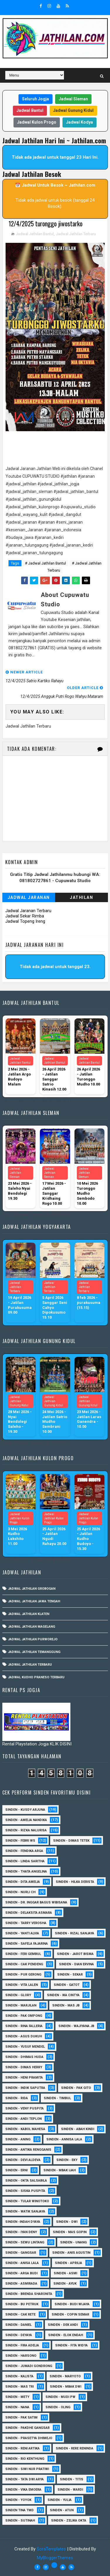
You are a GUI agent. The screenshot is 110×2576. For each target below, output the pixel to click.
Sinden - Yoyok (18, 2500)
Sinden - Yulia (60, 2500)
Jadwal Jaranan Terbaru (28, 911)
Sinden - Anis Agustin (71, 2253)
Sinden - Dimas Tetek (71, 1841)
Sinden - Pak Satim (21, 2417)
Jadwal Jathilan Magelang (31, 1627)
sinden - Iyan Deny (21, 2232)
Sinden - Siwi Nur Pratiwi (27, 2469)
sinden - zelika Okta (68, 2520)
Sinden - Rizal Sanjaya (74, 1933)
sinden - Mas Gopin (70, 2232)
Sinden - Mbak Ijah (59, 2170)
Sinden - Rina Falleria (24, 2026)
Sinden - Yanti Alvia (22, 1933)
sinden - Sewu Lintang (24, 2242)
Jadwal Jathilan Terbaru (76, 234)
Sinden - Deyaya (18, 2335)
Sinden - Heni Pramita (24, 2077)
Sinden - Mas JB (65, 2005)
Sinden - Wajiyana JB (76, 2026)
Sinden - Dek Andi (63, 2325)
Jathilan (81, 897)
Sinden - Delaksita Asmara (28, 1913)
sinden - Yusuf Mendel (25, 2047)
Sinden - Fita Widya (71, 2345)
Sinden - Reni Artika (22, 2448)
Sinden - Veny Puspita (24, 2108)
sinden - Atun (62, 2510)
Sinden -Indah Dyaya (22, 2222)
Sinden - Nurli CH (20, 1892)
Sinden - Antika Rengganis (28, 2150)
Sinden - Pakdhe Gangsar (27, 2428)
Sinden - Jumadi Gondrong (28, 2366)
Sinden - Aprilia (68, 2263)
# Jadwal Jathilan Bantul (45, 563)
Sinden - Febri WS (20, 1841)
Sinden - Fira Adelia (22, 2345)
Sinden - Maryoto (65, 2376)
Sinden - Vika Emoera (23, 2490)
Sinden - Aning (18, 2139)
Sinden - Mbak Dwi (65, 2387)
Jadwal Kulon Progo (36, 122)
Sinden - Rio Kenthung (24, 2459)
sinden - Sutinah (20, 2520)
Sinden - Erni (16, 2170)
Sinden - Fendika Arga (24, 1851)
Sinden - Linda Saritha (25, 1861)
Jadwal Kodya (79, 122)
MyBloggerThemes (55, 2557)
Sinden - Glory (18, 1995)
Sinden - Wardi (70, 2490)
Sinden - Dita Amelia (22, 1882)
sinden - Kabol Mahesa (25, 2129)
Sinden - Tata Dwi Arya (24, 2479)
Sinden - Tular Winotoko (27, 2201)
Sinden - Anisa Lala (22, 2263)
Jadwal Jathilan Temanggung (34, 1652)
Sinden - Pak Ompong (23, 2016)
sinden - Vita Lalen (21, 1985)
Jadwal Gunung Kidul (73, 110)
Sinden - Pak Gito (76, 2088)
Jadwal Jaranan (29, 897)
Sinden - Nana (17, 2407)
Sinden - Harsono (20, 2356)
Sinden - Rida (16, 2098)
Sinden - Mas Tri (19, 2387)
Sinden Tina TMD (19, 2510)
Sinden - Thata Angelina (26, 1871)
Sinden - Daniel (18, 2325)
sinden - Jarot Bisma (75, 1954)
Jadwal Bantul (29, 110)
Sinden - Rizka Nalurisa (26, 1830)
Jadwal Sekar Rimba (24, 916)
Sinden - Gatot (66, 1985)
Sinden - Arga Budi (21, 2273)
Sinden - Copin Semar (70, 2314)
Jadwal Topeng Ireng (25, 921)
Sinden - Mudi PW (60, 2397)
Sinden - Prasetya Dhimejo (28, 2438)
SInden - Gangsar (20, 2253)
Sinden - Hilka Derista (75, 1882)
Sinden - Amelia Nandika (26, 1820)
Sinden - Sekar (70, 1974)
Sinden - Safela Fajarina (26, 1944)
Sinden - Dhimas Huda (24, 2057)
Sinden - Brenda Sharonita (28, 2294)
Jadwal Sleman (73, 99)
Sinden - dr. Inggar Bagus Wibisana (36, 1902)
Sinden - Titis (71, 2479)
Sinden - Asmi (65, 2273)
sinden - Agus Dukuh (23, 2036)
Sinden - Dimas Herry (23, 2067)
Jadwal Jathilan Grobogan (31, 1589)
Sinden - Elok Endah (65, 2335)
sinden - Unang (73, 2242)
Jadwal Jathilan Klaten (28, 1614)
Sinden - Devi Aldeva (22, 2160)
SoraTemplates (51, 2549)
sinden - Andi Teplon (23, 2119)
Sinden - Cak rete (20, 2314)
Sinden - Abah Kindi (77, 2129)
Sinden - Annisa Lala (64, 2139)
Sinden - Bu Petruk (21, 2304)
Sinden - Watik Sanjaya (25, 2211)
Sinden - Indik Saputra (25, 2088)
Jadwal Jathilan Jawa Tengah (34, 1602)
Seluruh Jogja (35, 99)
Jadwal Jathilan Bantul (35, 234)
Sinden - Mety (17, 2397)
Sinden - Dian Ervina (76, 1964)
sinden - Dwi (66, 2222)
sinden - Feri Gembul (23, 1954)
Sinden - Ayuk (65, 2283)
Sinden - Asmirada (21, 2283)
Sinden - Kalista (19, 2376)
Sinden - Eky (66, 2160)
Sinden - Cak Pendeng (24, 1964)
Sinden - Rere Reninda (74, 2448)
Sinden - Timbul (57, 2098)
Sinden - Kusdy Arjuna (25, 1810)
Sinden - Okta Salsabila (26, 2180)
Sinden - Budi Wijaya (72, 2304)
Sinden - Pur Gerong (23, 1974)
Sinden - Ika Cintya (63, 1995)
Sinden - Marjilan (20, 2005)
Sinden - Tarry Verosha (25, 1923)
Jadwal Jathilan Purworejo (32, 1639)
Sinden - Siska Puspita (25, 2191)
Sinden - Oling (57, 2407)
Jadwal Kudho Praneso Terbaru (36, 1677)
